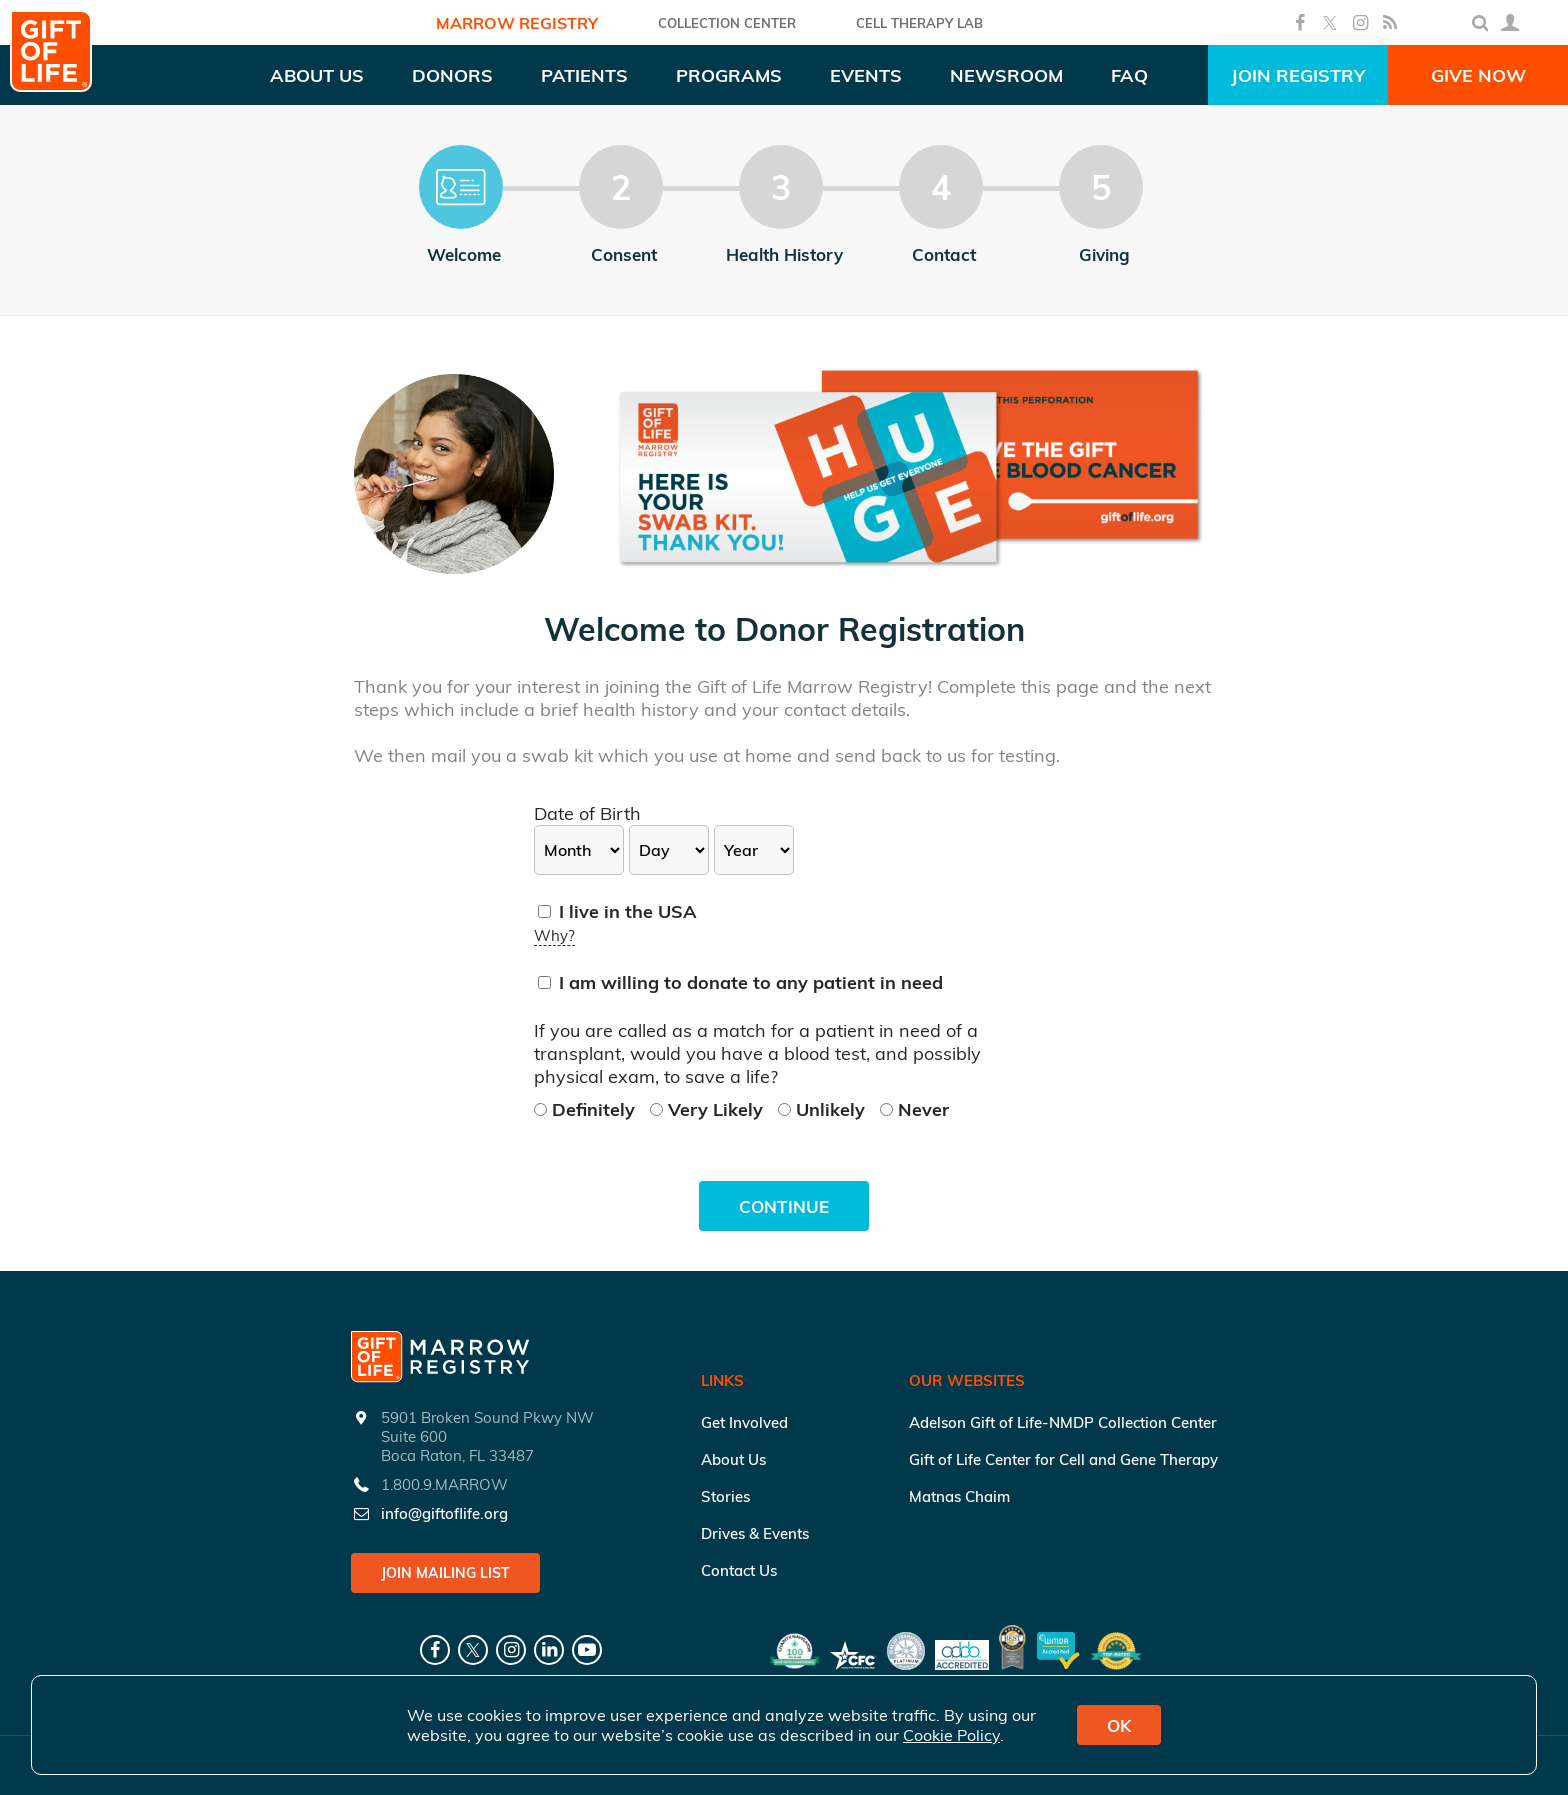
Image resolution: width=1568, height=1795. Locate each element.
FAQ (1129, 75)
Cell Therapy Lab (919, 23)
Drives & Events (755, 1533)
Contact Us (739, 1570)
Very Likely (709, 1109)
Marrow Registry (517, 23)
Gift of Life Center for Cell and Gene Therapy (1063, 1459)
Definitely (587, 1109)
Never (914, 1109)
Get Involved (744, 1422)
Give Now (1478, 75)
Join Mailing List (445, 1573)
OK (1119, 1725)
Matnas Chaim (959, 1496)
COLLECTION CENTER (727, 23)
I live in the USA (617, 911)
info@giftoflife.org (444, 1513)
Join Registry (1298, 75)
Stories (725, 1496)
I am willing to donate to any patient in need (740, 982)
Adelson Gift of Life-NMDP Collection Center (1063, 1422)
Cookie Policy (951, 1735)
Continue (784, 1206)
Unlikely (824, 1109)
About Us (733, 1459)
